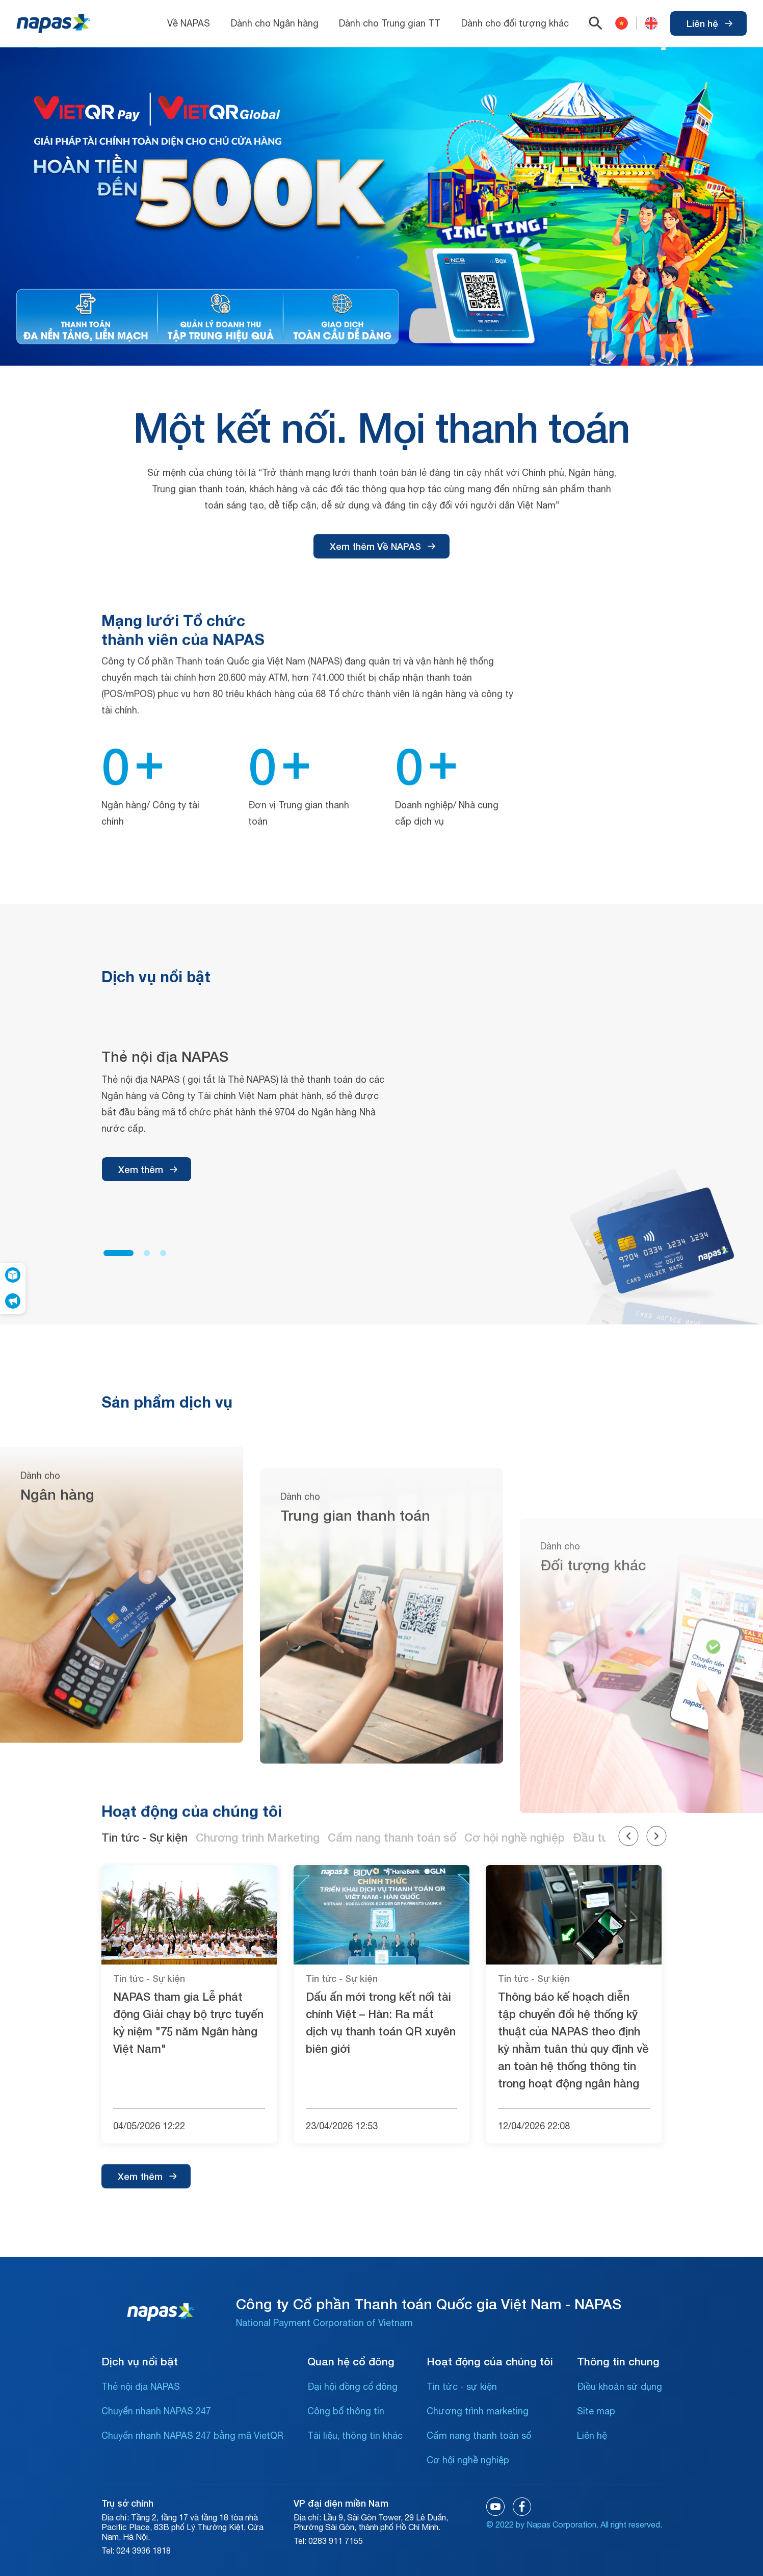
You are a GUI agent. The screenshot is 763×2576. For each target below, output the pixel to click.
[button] (118, 1609)
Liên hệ (709, 23)
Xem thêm (147, 1526)
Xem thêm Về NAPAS (382, 682)
